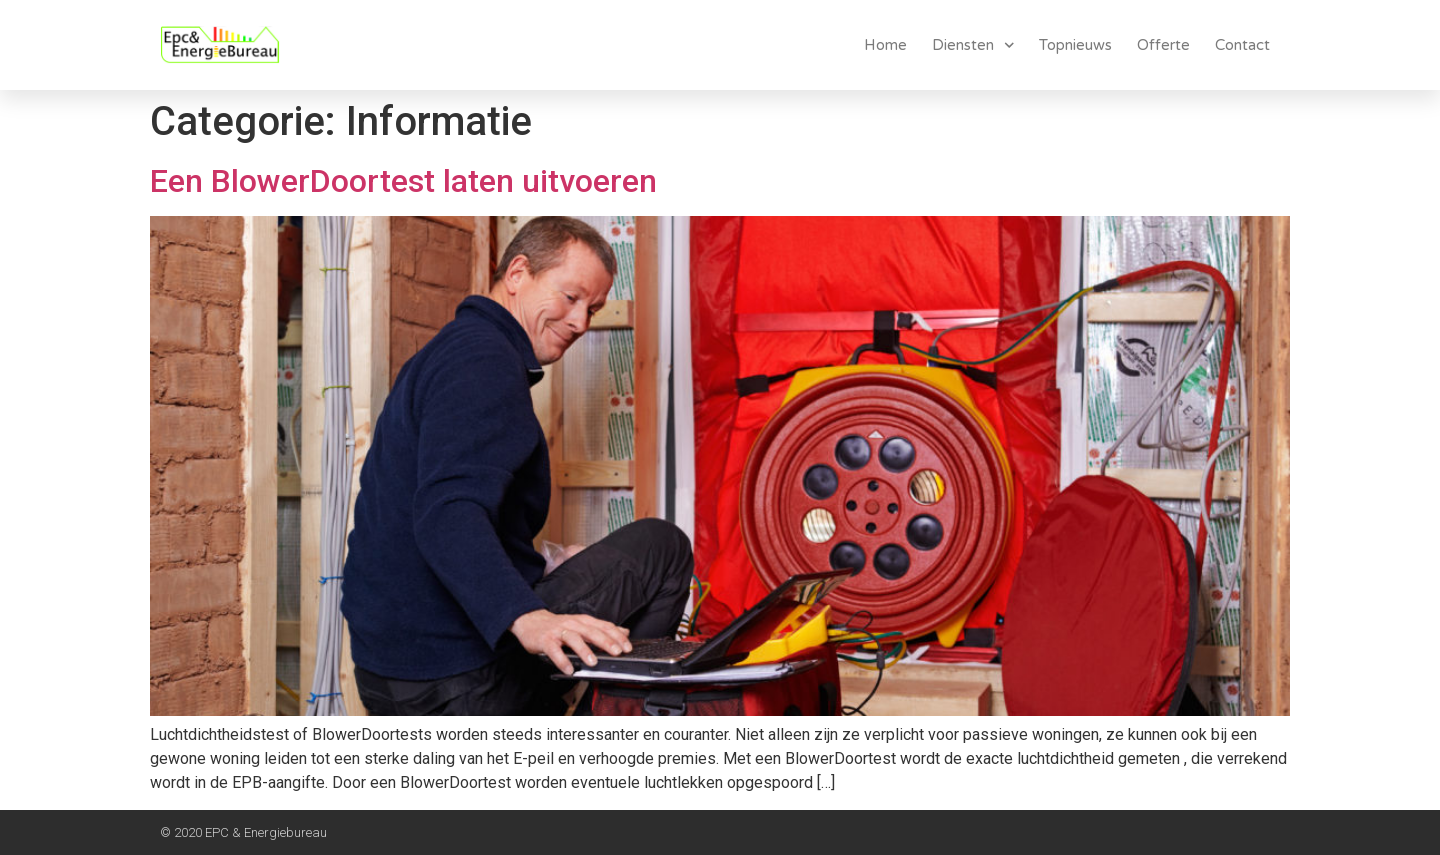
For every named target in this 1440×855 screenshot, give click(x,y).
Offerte (1163, 45)
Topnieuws (1075, 45)
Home (885, 45)
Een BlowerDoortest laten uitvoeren (403, 181)
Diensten (973, 45)
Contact (1242, 45)
